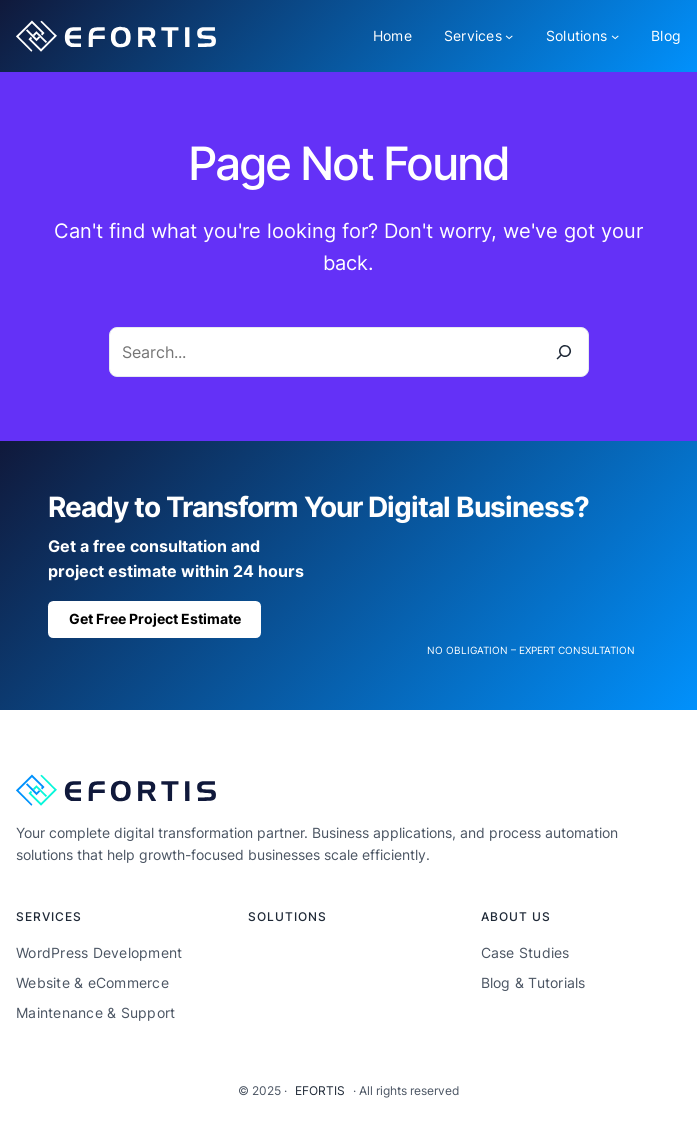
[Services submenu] (509, 36)
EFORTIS (320, 1090)
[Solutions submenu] (615, 36)
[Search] (564, 352)
